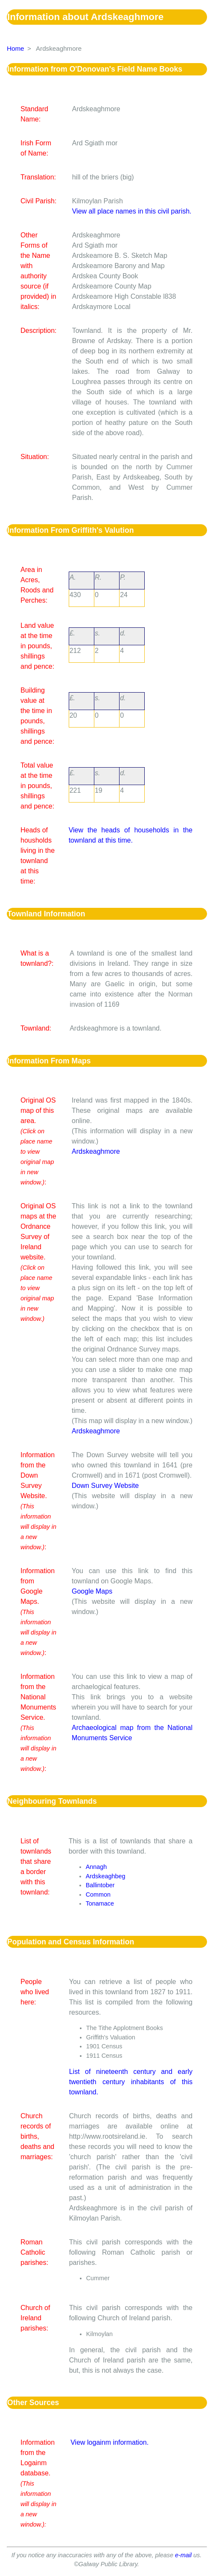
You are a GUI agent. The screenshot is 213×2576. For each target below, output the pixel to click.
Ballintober (100, 1885)
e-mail (183, 2555)
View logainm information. (109, 2442)
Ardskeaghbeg (105, 1876)
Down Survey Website (105, 1485)
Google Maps (92, 1591)
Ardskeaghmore (96, 1151)
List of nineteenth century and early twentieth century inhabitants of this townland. (131, 2082)
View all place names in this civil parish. (132, 211)
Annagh (96, 1866)
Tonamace (100, 1903)
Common (98, 1894)
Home (15, 48)
